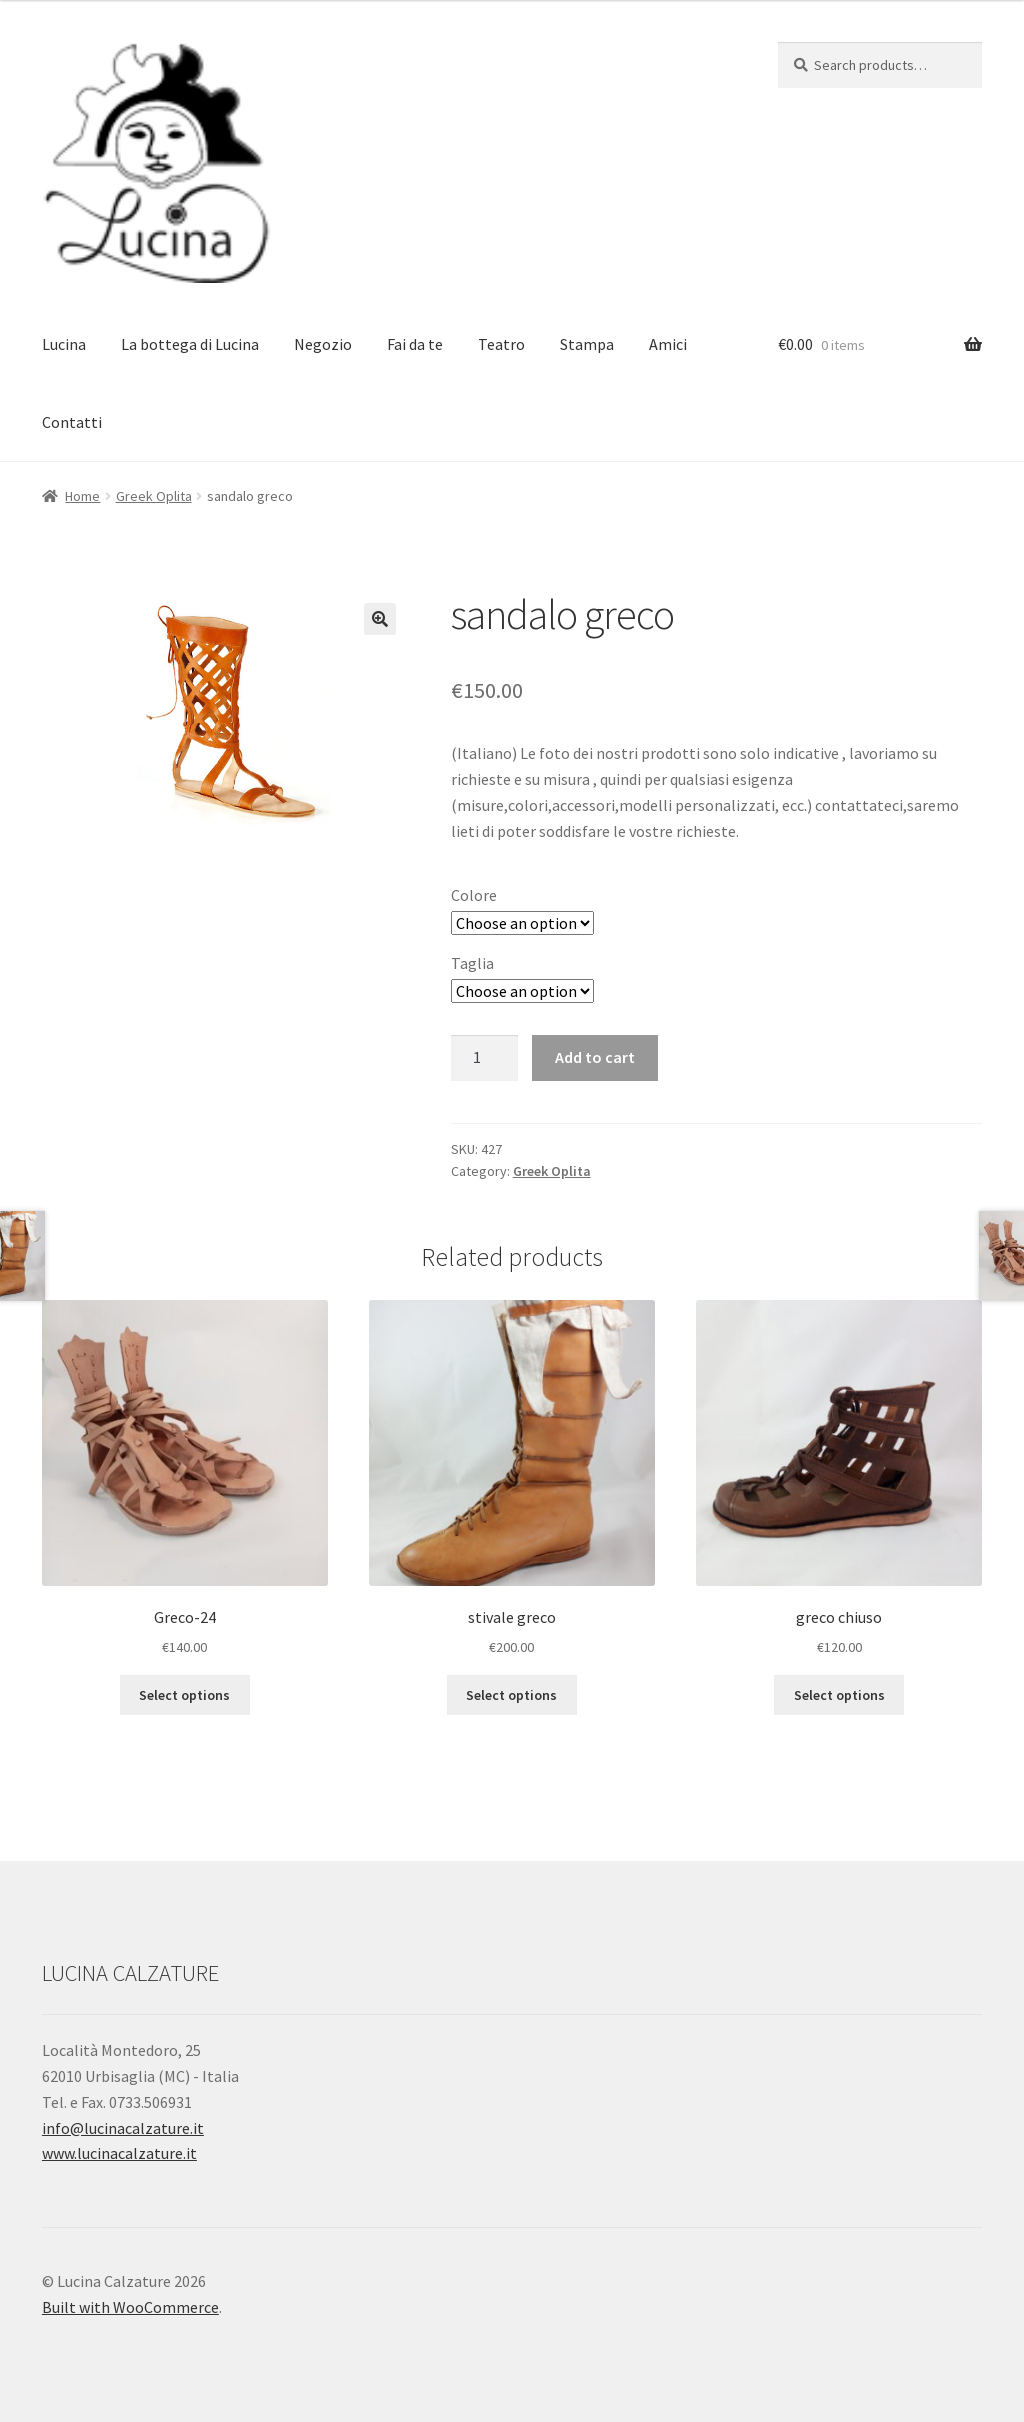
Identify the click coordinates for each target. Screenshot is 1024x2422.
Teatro (501, 344)
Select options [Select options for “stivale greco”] (511, 1695)
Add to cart (595, 1057)
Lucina (64, 344)
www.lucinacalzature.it (119, 2153)
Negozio (323, 344)
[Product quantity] (485, 1058)
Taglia (472, 963)
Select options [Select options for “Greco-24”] (184, 1695)
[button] (380, 619)
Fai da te (415, 344)
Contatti (72, 422)
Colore (474, 895)
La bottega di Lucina (190, 344)
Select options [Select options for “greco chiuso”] (839, 1695)
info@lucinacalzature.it (123, 2128)
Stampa (587, 344)
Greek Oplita (154, 496)
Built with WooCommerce (130, 2307)
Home (82, 496)
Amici (668, 344)
